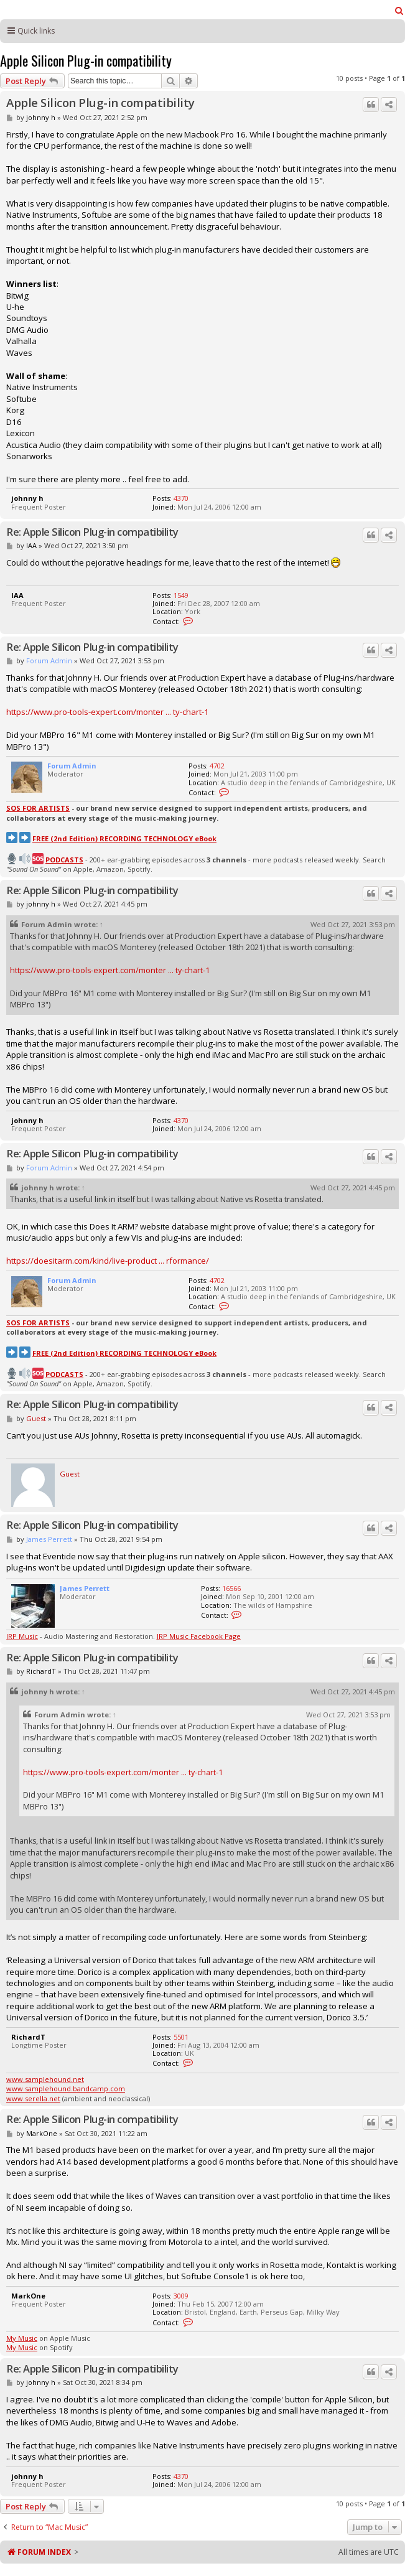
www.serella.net (33, 2098)
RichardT (41, 1671)
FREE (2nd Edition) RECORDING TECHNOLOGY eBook (124, 838)
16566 (231, 1588)
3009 (181, 2296)
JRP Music (22, 1636)
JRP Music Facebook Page (199, 1636)
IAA (31, 545)
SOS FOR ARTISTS (38, 808)
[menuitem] (399, 10)
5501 (181, 2037)
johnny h (40, 117)
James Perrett (49, 1539)
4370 (181, 498)
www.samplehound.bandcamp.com (65, 2088)
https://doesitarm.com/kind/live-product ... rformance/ (107, 1260)
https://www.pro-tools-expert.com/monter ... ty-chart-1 (107, 711)
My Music (21, 2338)
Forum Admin (49, 660)
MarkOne (41, 2133)
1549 (181, 595)
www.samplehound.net (45, 2079)
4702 (217, 766)
